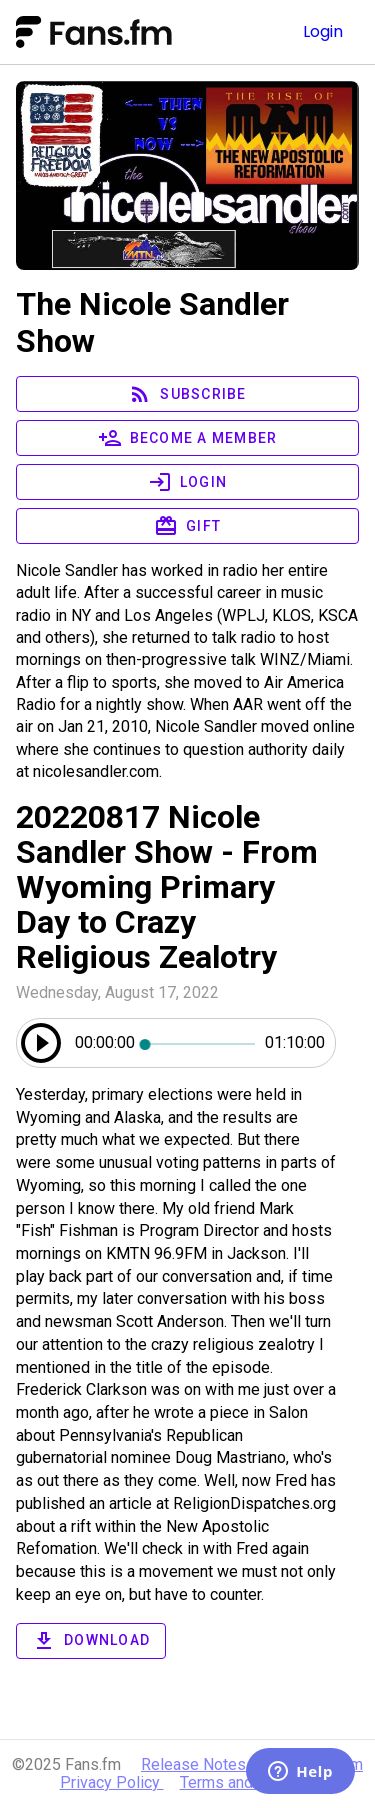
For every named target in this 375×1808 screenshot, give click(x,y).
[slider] (200, 1043)
